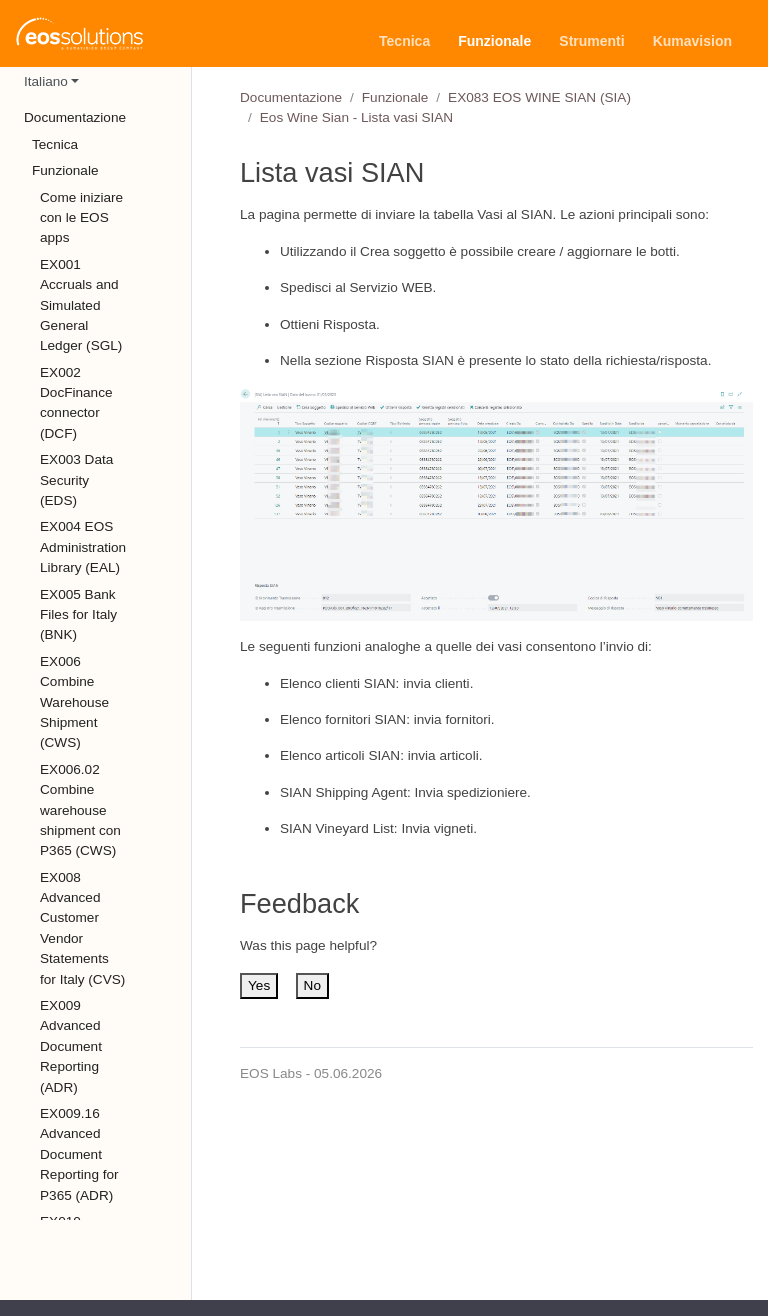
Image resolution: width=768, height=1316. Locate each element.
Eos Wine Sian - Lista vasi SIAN (356, 117)
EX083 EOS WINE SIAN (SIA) (539, 97)
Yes (259, 985)
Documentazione (291, 97)
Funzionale (395, 97)
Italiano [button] (46, 81)
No (312, 985)
